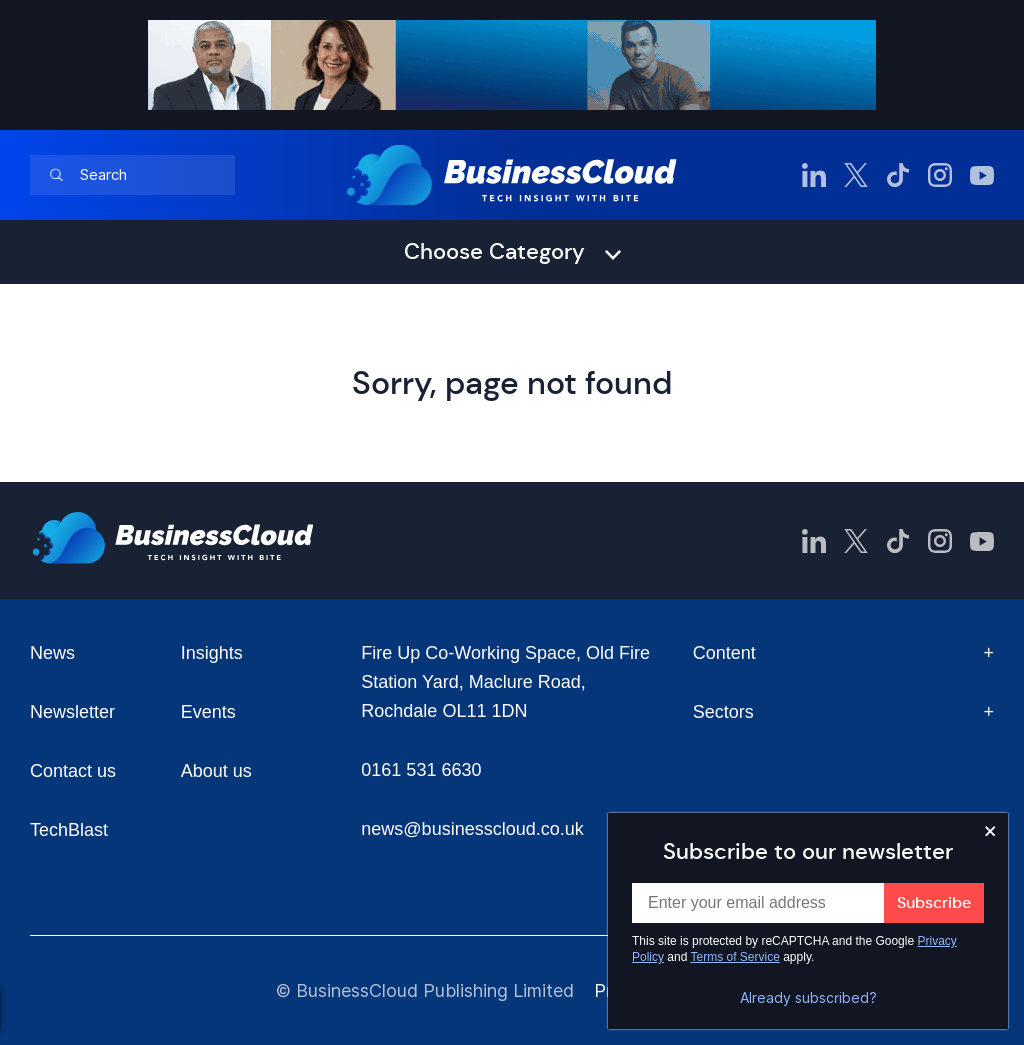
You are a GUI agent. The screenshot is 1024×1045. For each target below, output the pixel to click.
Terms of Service (735, 957)
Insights (212, 653)
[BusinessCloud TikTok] (898, 175)
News (52, 653)
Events (208, 712)
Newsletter (72, 712)
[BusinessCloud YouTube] (982, 175)
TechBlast (69, 830)
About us (216, 771)
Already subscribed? (808, 998)
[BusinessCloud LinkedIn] (814, 175)
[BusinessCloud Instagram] (940, 175)
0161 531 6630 (421, 770)
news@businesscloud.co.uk (472, 829)
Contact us (73, 771)
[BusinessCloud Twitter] (856, 175)
